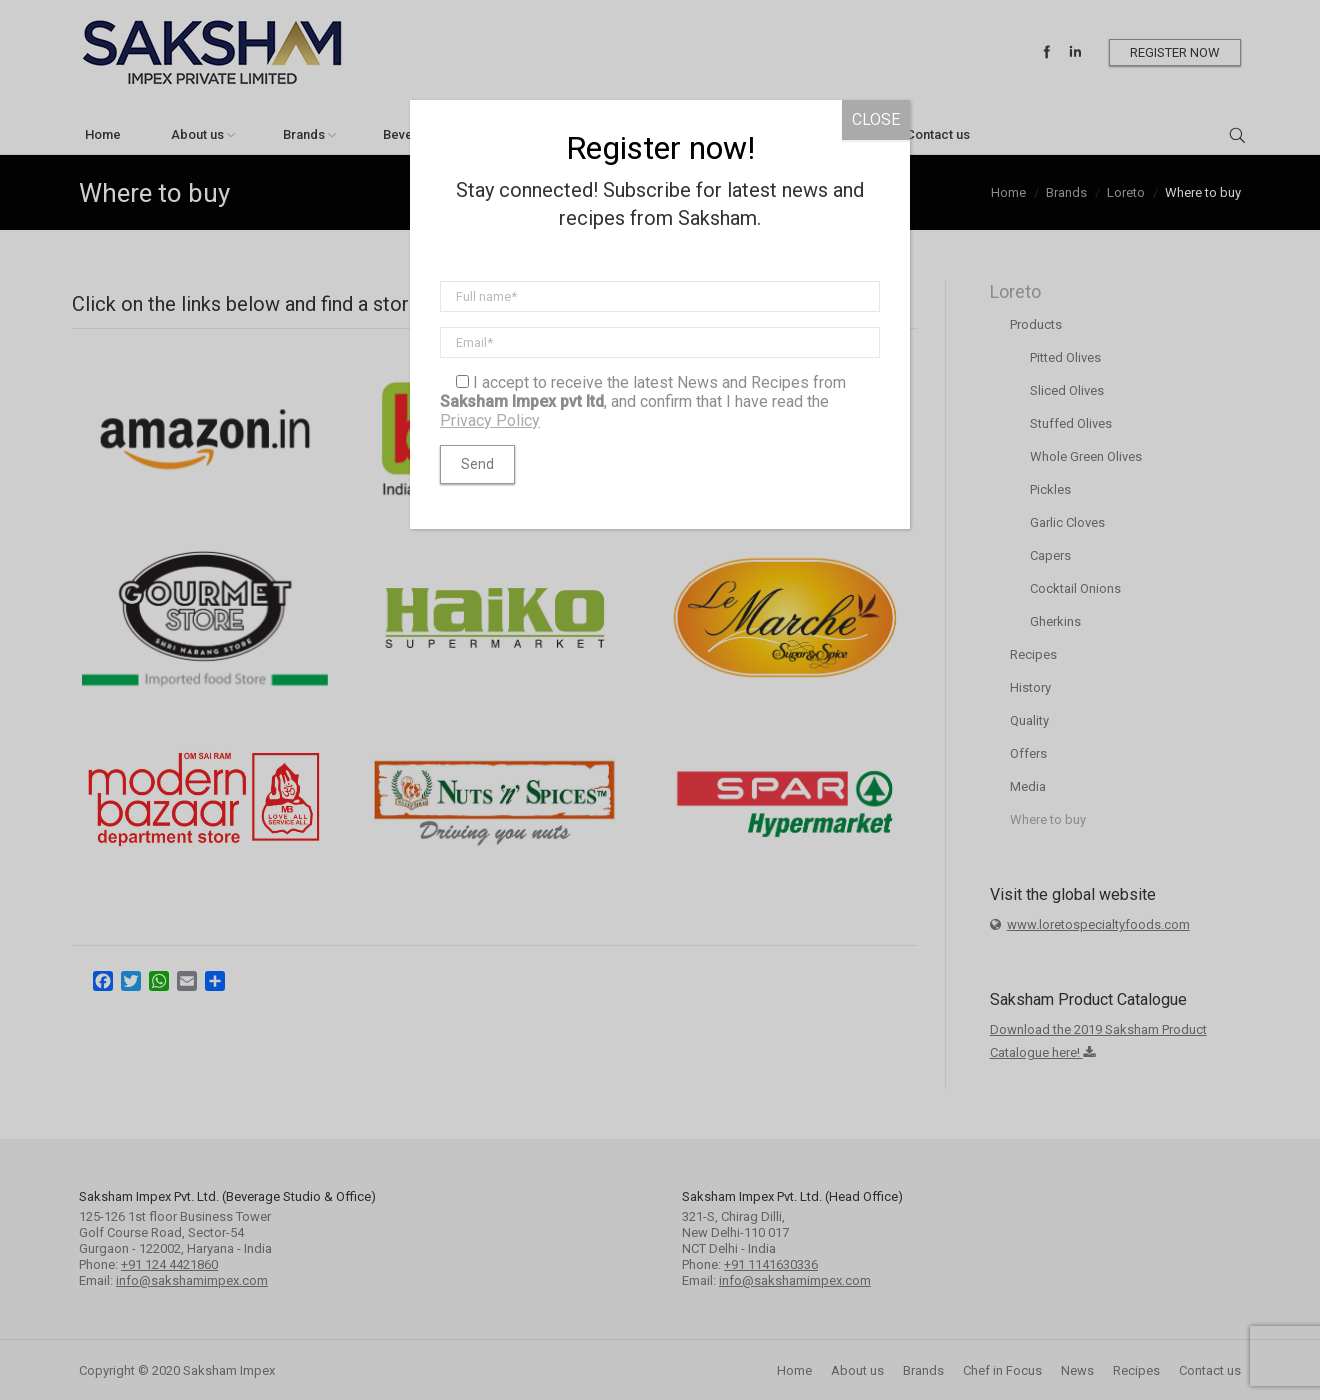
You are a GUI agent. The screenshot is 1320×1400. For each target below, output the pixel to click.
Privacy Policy (490, 420)
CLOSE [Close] (876, 119)
